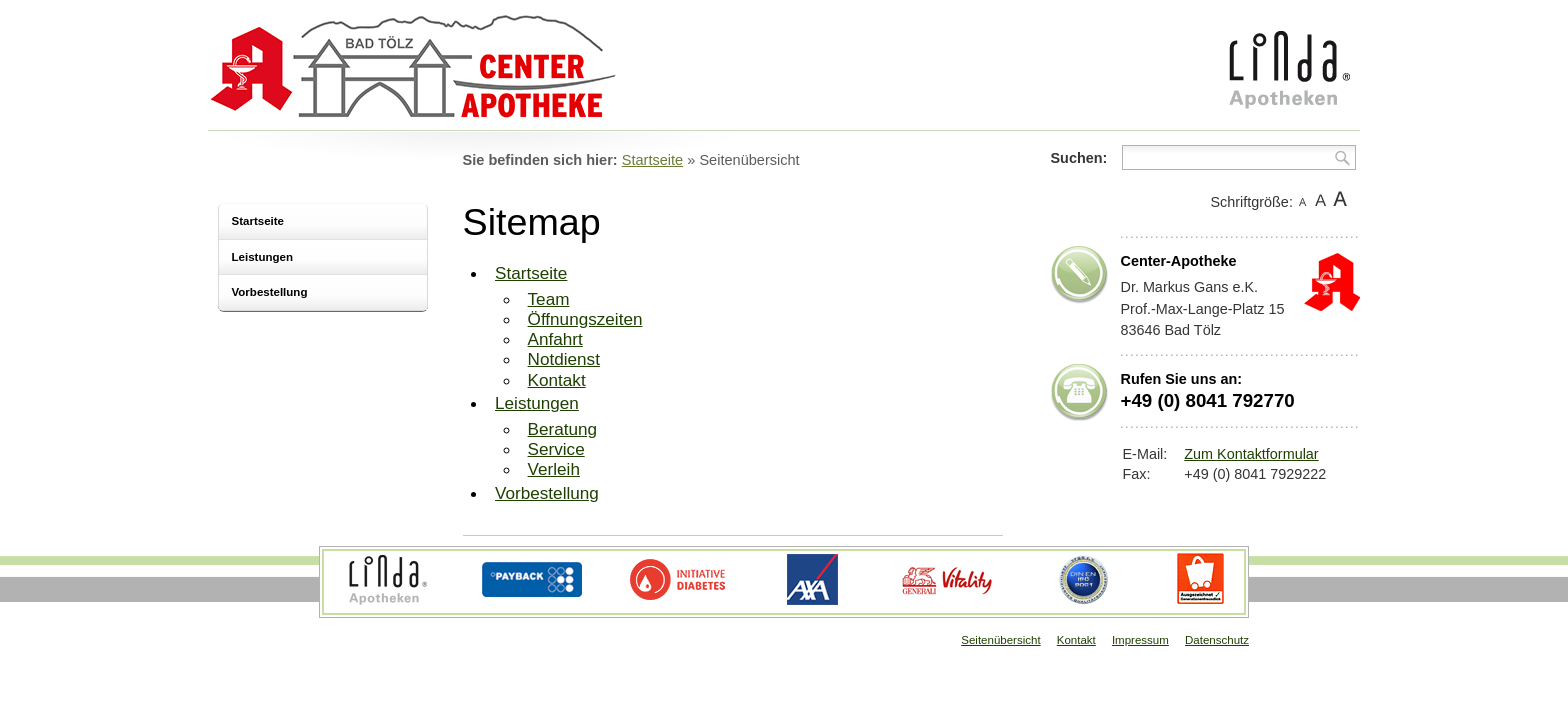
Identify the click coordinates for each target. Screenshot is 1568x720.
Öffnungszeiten (585, 319)
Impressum (1140, 640)
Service (556, 449)
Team (549, 299)
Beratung (563, 429)
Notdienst (564, 359)
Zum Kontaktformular (1251, 454)
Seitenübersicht (1000, 640)
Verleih (554, 469)
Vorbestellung (270, 292)
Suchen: (1079, 158)
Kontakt (557, 380)
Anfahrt (555, 339)
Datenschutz (1217, 640)
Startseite (258, 221)
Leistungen (262, 257)
